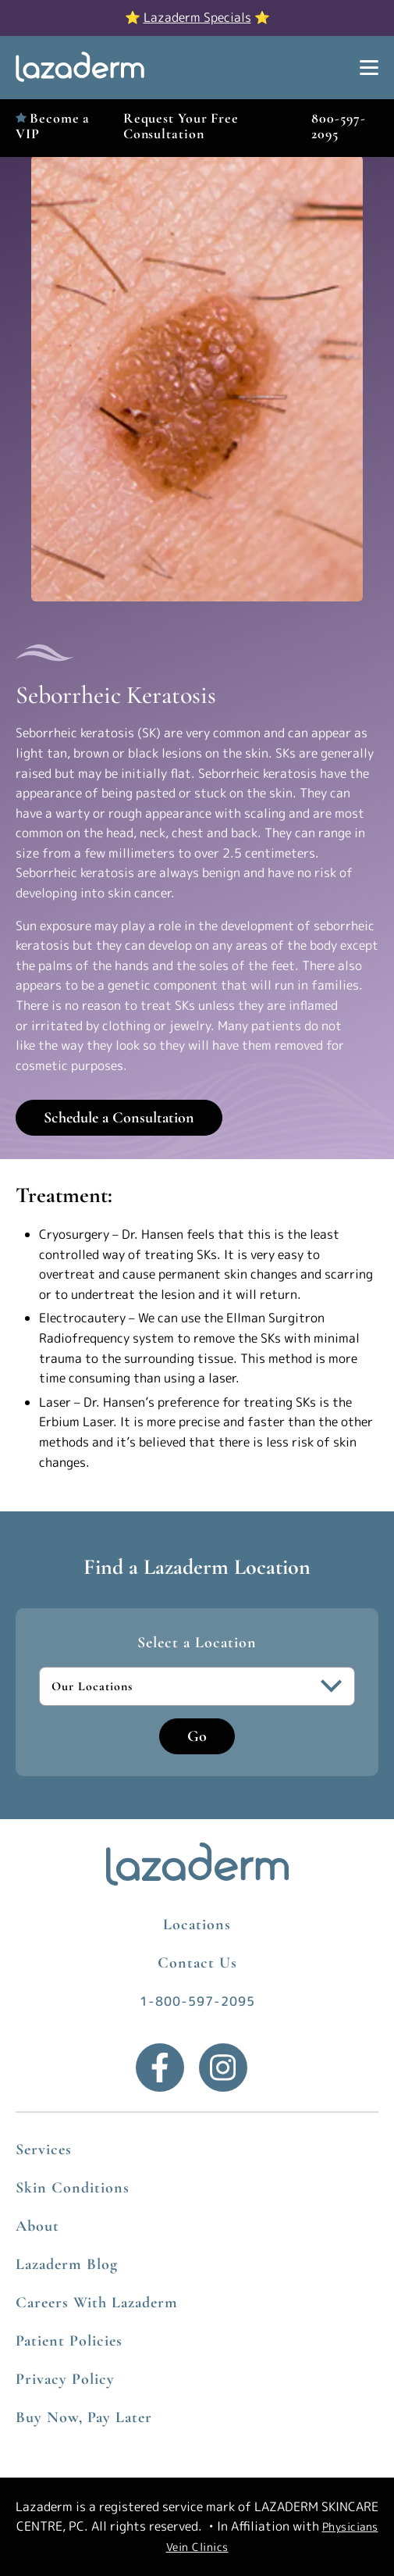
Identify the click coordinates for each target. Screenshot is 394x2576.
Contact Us (197, 1962)
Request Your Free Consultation (181, 125)
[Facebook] (160, 2067)
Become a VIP (53, 125)
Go (197, 1736)
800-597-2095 (338, 125)
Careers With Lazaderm (97, 2302)
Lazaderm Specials (197, 17)
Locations (197, 1924)
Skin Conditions (73, 2187)
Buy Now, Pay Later (84, 2417)
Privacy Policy (65, 2379)
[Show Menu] (369, 68)
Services (44, 2149)
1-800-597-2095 (197, 2001)
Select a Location (197, 1642)
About (37, 2226)
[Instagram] (223, 2067)
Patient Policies (69, 2341)
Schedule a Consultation (119, 1117)
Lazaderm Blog (67, 2264)
